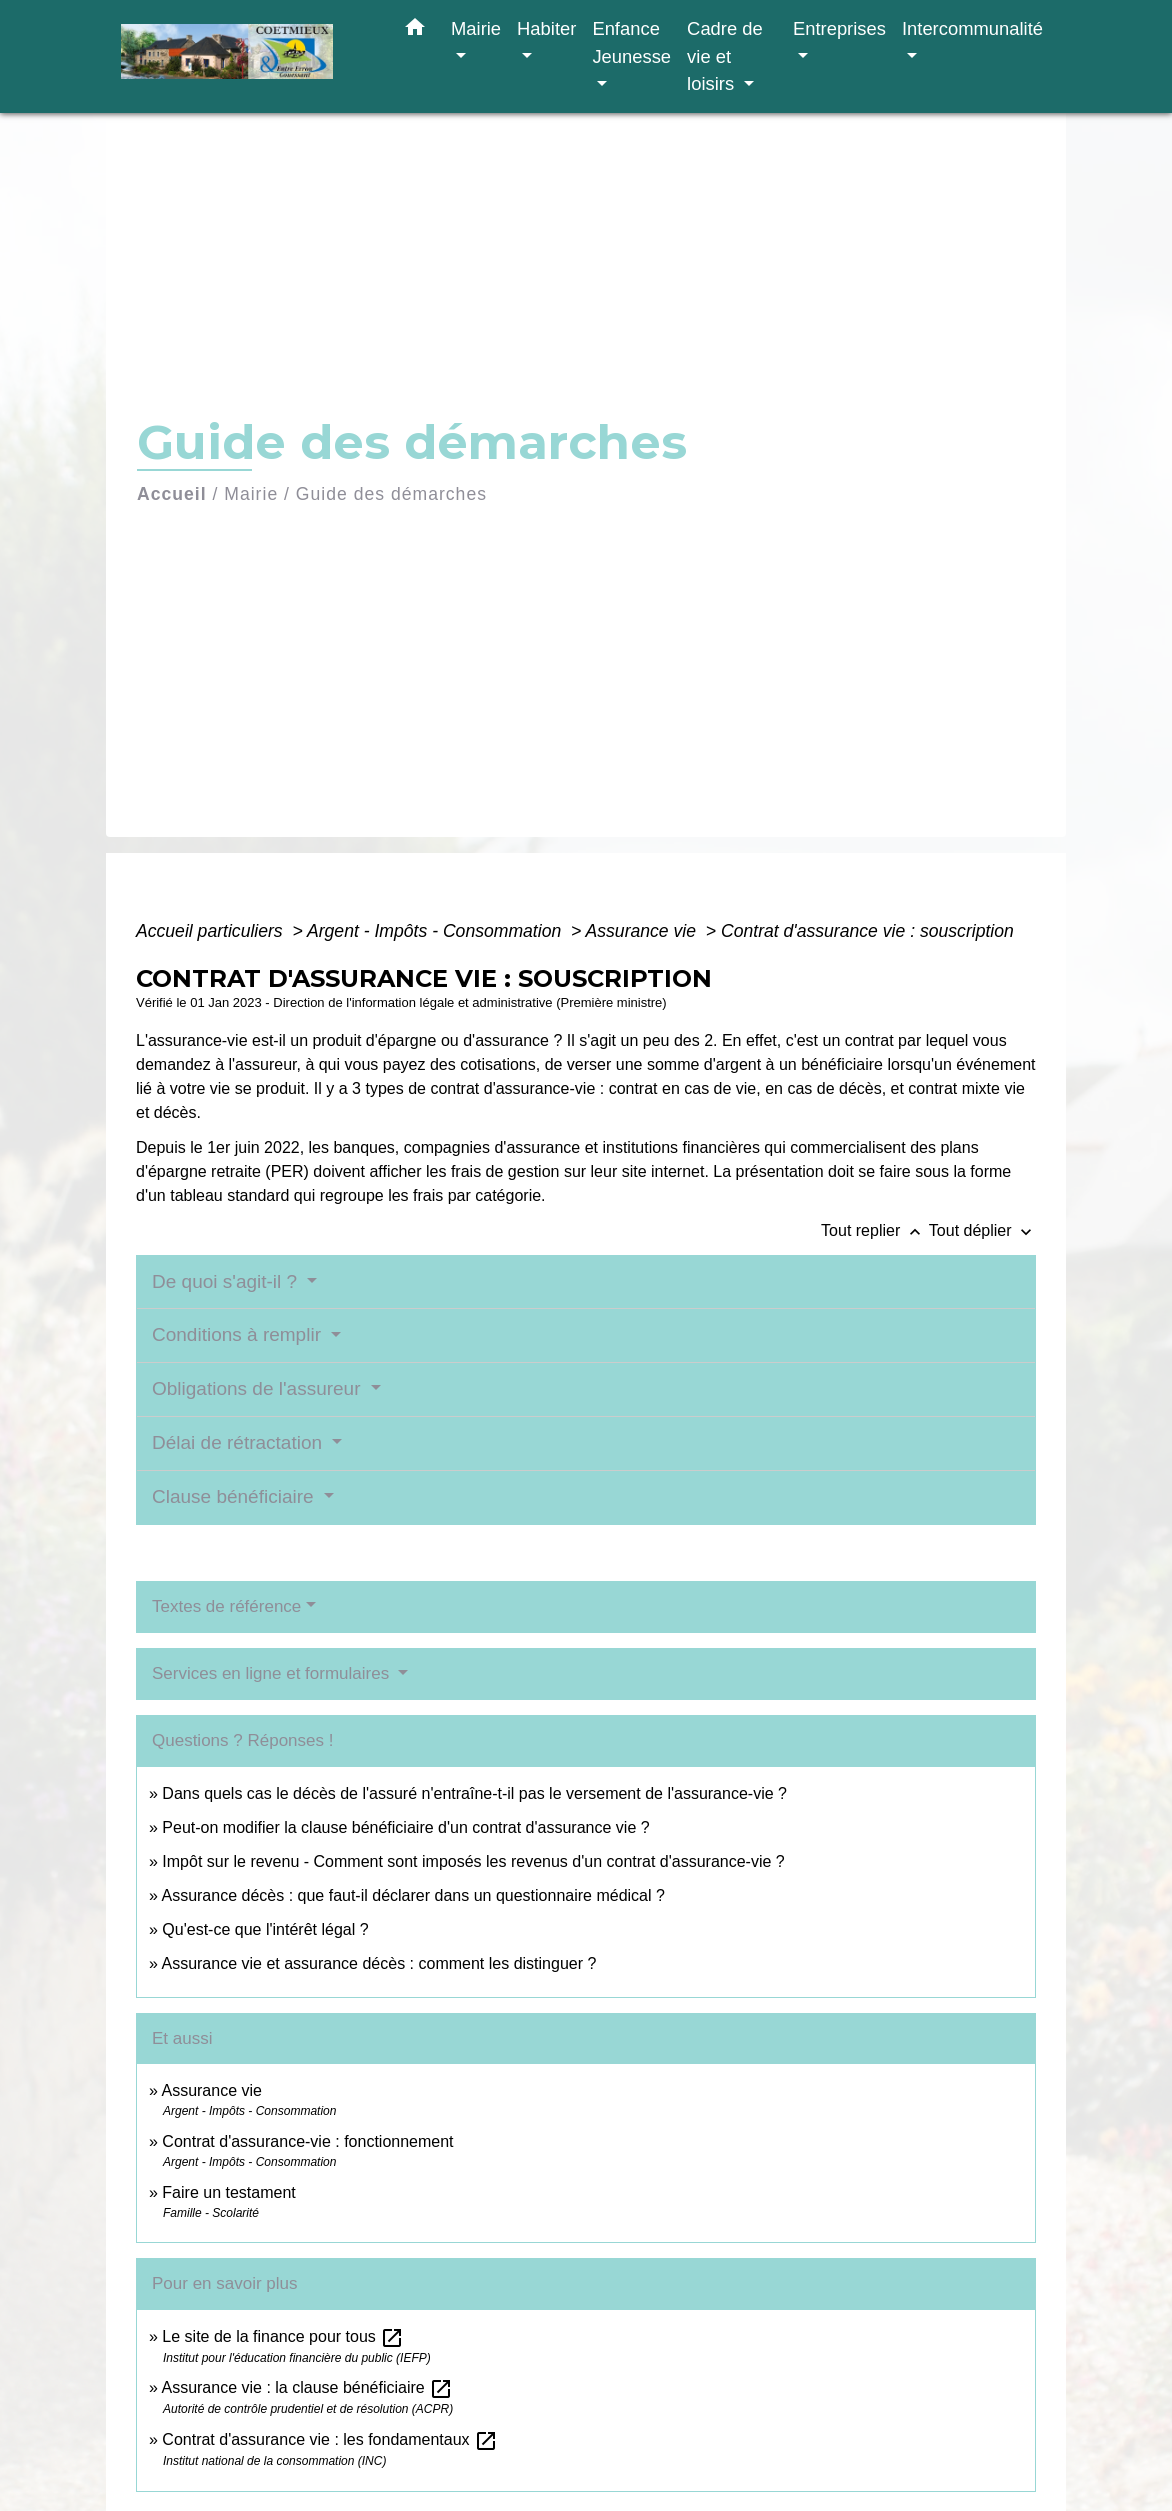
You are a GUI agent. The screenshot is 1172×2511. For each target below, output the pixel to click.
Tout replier (875, 1230)
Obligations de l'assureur (259, 1388)
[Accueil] (246, 56)
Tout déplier (982, 1230)
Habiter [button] (546, 28)
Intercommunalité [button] (972, 28)
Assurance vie (643, 931)
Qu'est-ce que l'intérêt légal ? (265, 1929)
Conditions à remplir (239, 1334)
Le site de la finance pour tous (283, 2336)
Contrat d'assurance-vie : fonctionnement (307, 2141)
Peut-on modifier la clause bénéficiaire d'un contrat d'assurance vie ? (405, 1827)
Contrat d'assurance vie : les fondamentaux (330, 2439)
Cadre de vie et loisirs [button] (725, 56)
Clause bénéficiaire (235, 1496)
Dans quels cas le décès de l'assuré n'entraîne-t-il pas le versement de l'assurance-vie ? (474, 1793)
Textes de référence (226, 1606)
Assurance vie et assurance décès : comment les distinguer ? (378, 1963)
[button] (415, 31)
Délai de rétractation (239, 1442)
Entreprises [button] (839, 28)
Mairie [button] (476, 28)
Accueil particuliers (212, 931)
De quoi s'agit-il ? (227, 1281)
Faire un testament (228, 2192)
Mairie (251, 494)
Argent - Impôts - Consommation (436, 931)
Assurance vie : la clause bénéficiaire (307, 2387)
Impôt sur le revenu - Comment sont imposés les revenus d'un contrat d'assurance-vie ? (473, 1861)
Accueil (172, 494)
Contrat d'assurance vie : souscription (867, 931)
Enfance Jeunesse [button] (631, 42)
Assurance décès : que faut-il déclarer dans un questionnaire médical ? (412, 1895)
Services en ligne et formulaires (273, 1673)
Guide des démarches (391, 494)
